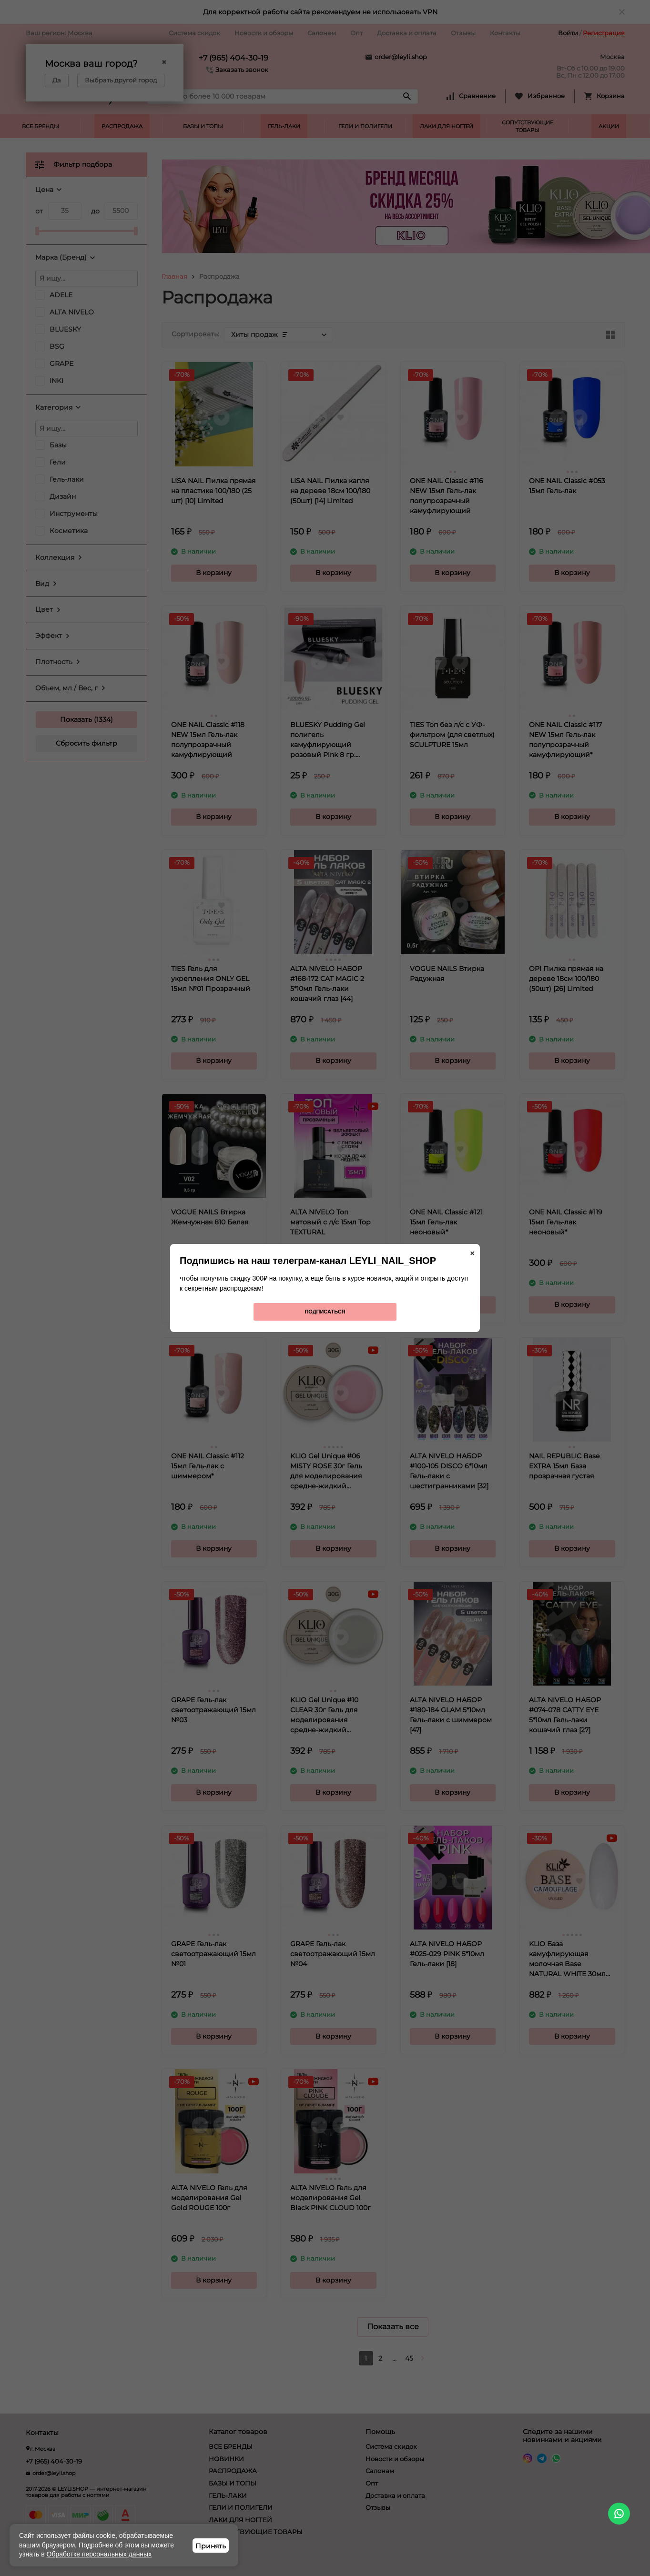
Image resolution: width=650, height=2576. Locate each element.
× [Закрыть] (472, 1253)
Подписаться (325, 1311)
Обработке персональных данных (99, 2554)
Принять (210, 2546)
